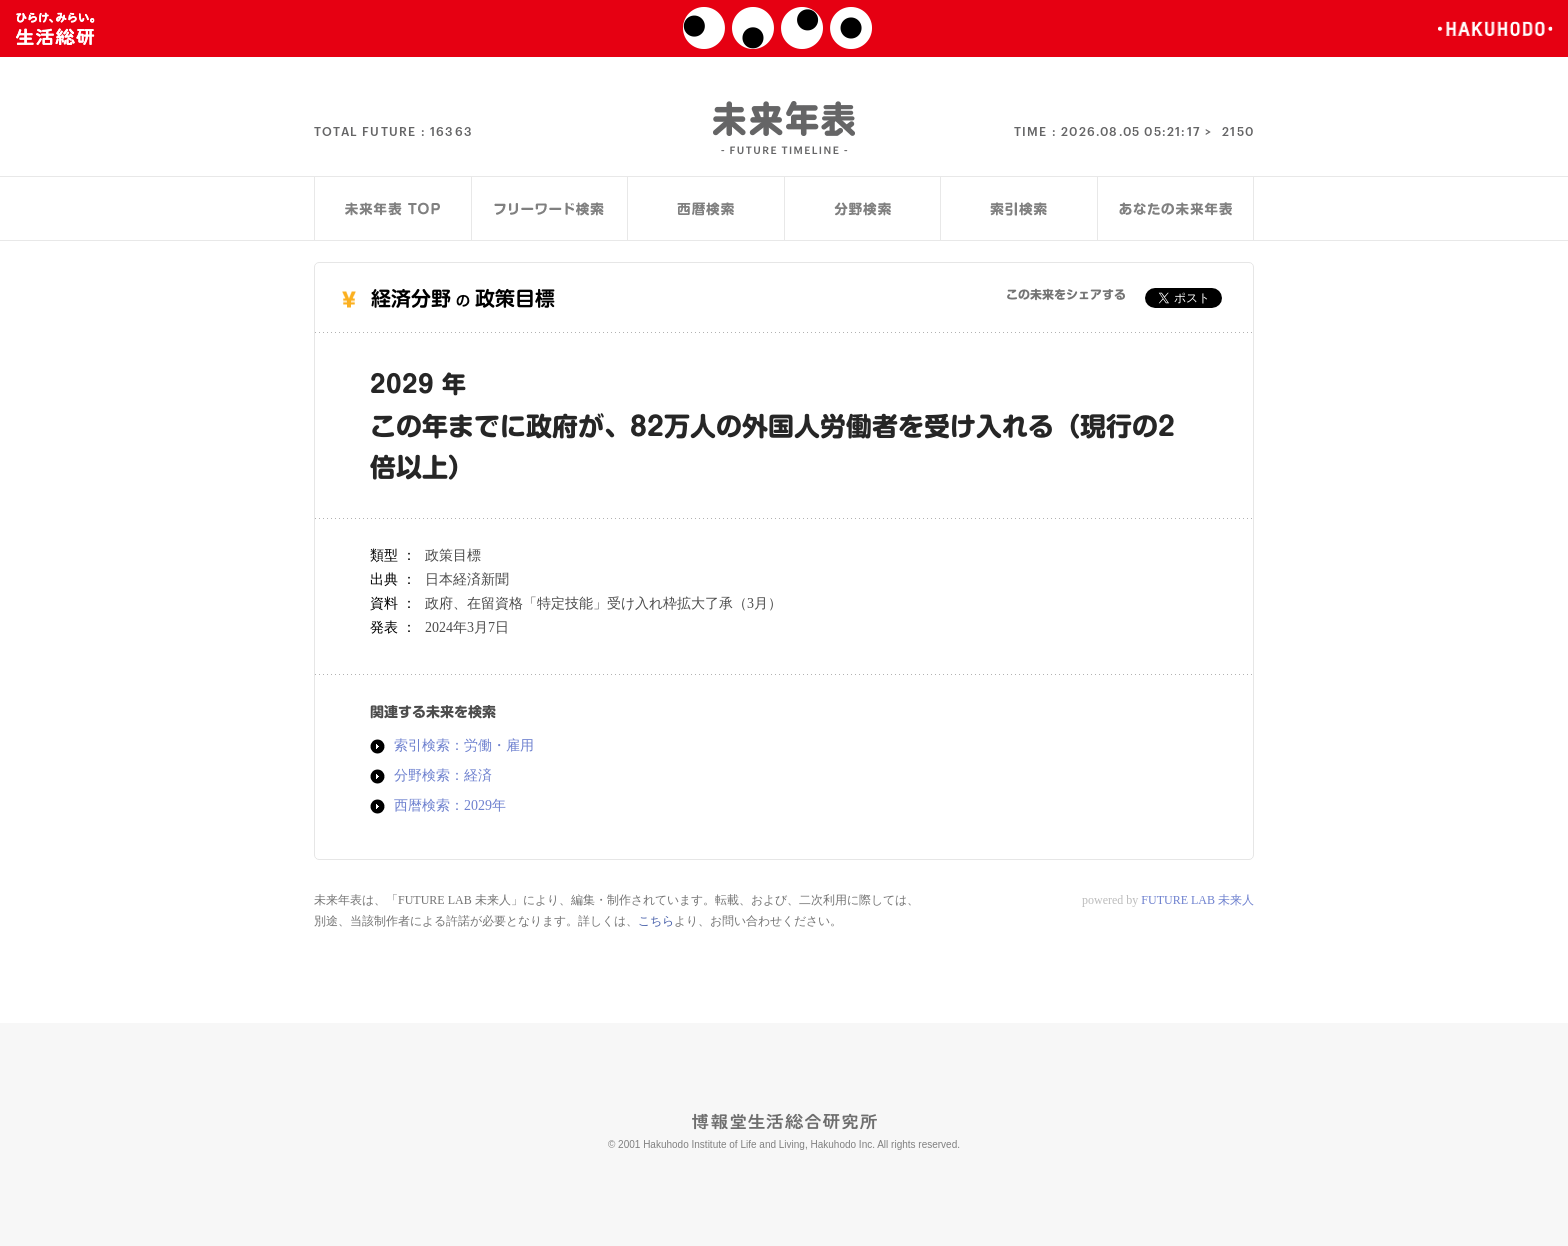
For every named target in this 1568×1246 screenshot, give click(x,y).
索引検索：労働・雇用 (464, 746)
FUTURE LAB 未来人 (1197, 900)
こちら (656, 921)
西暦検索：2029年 (450, 806)
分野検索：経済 (443, 776)
